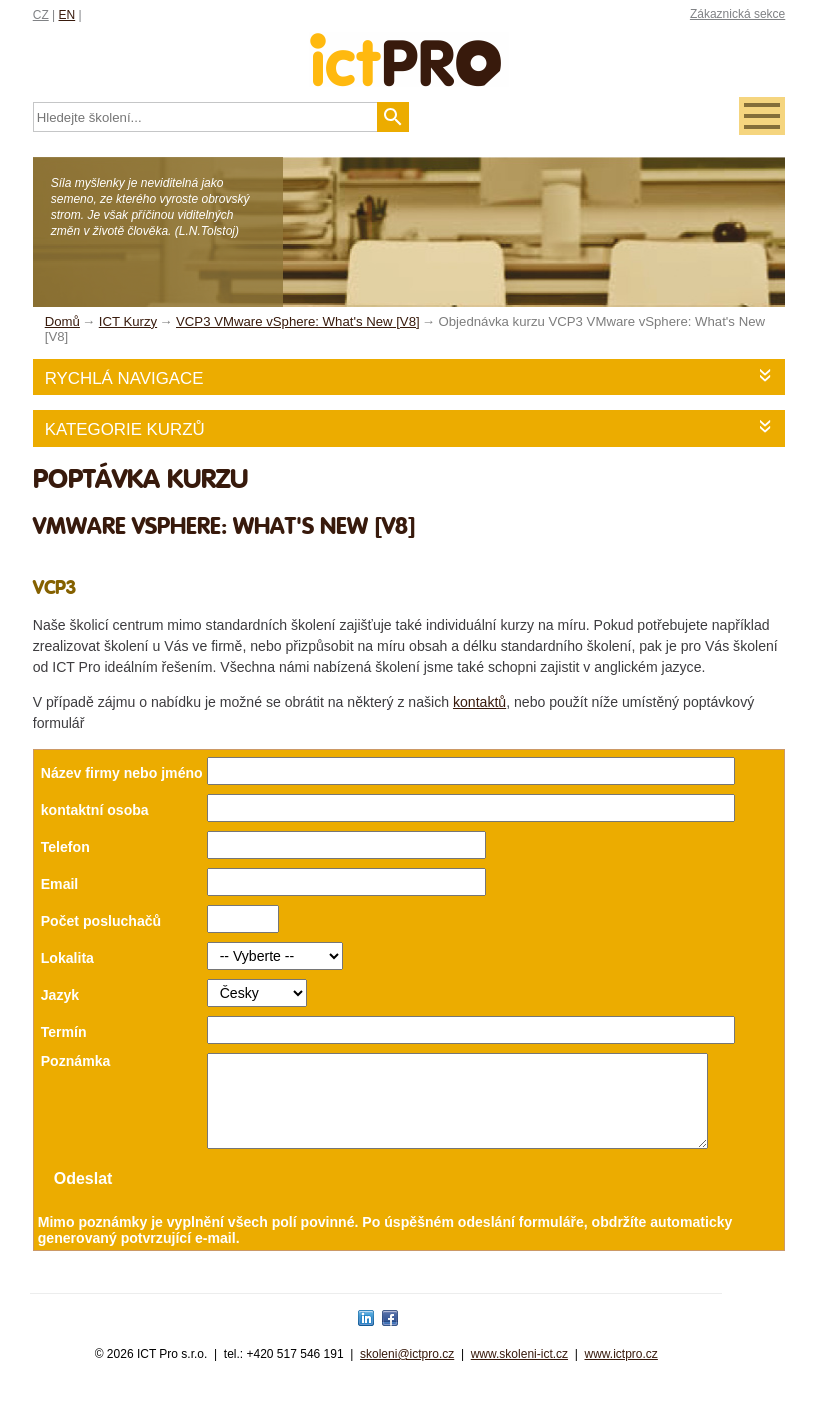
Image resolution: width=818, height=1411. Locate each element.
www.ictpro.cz (621, 1372)
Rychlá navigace (124, 378)
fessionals (408, 47)
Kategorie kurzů (125, 429)
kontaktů (479, 702)
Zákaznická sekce (737, 14)
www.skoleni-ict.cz (519, 1372)
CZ (41, 15)
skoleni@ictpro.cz (407, 1372)
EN (67, 15)
